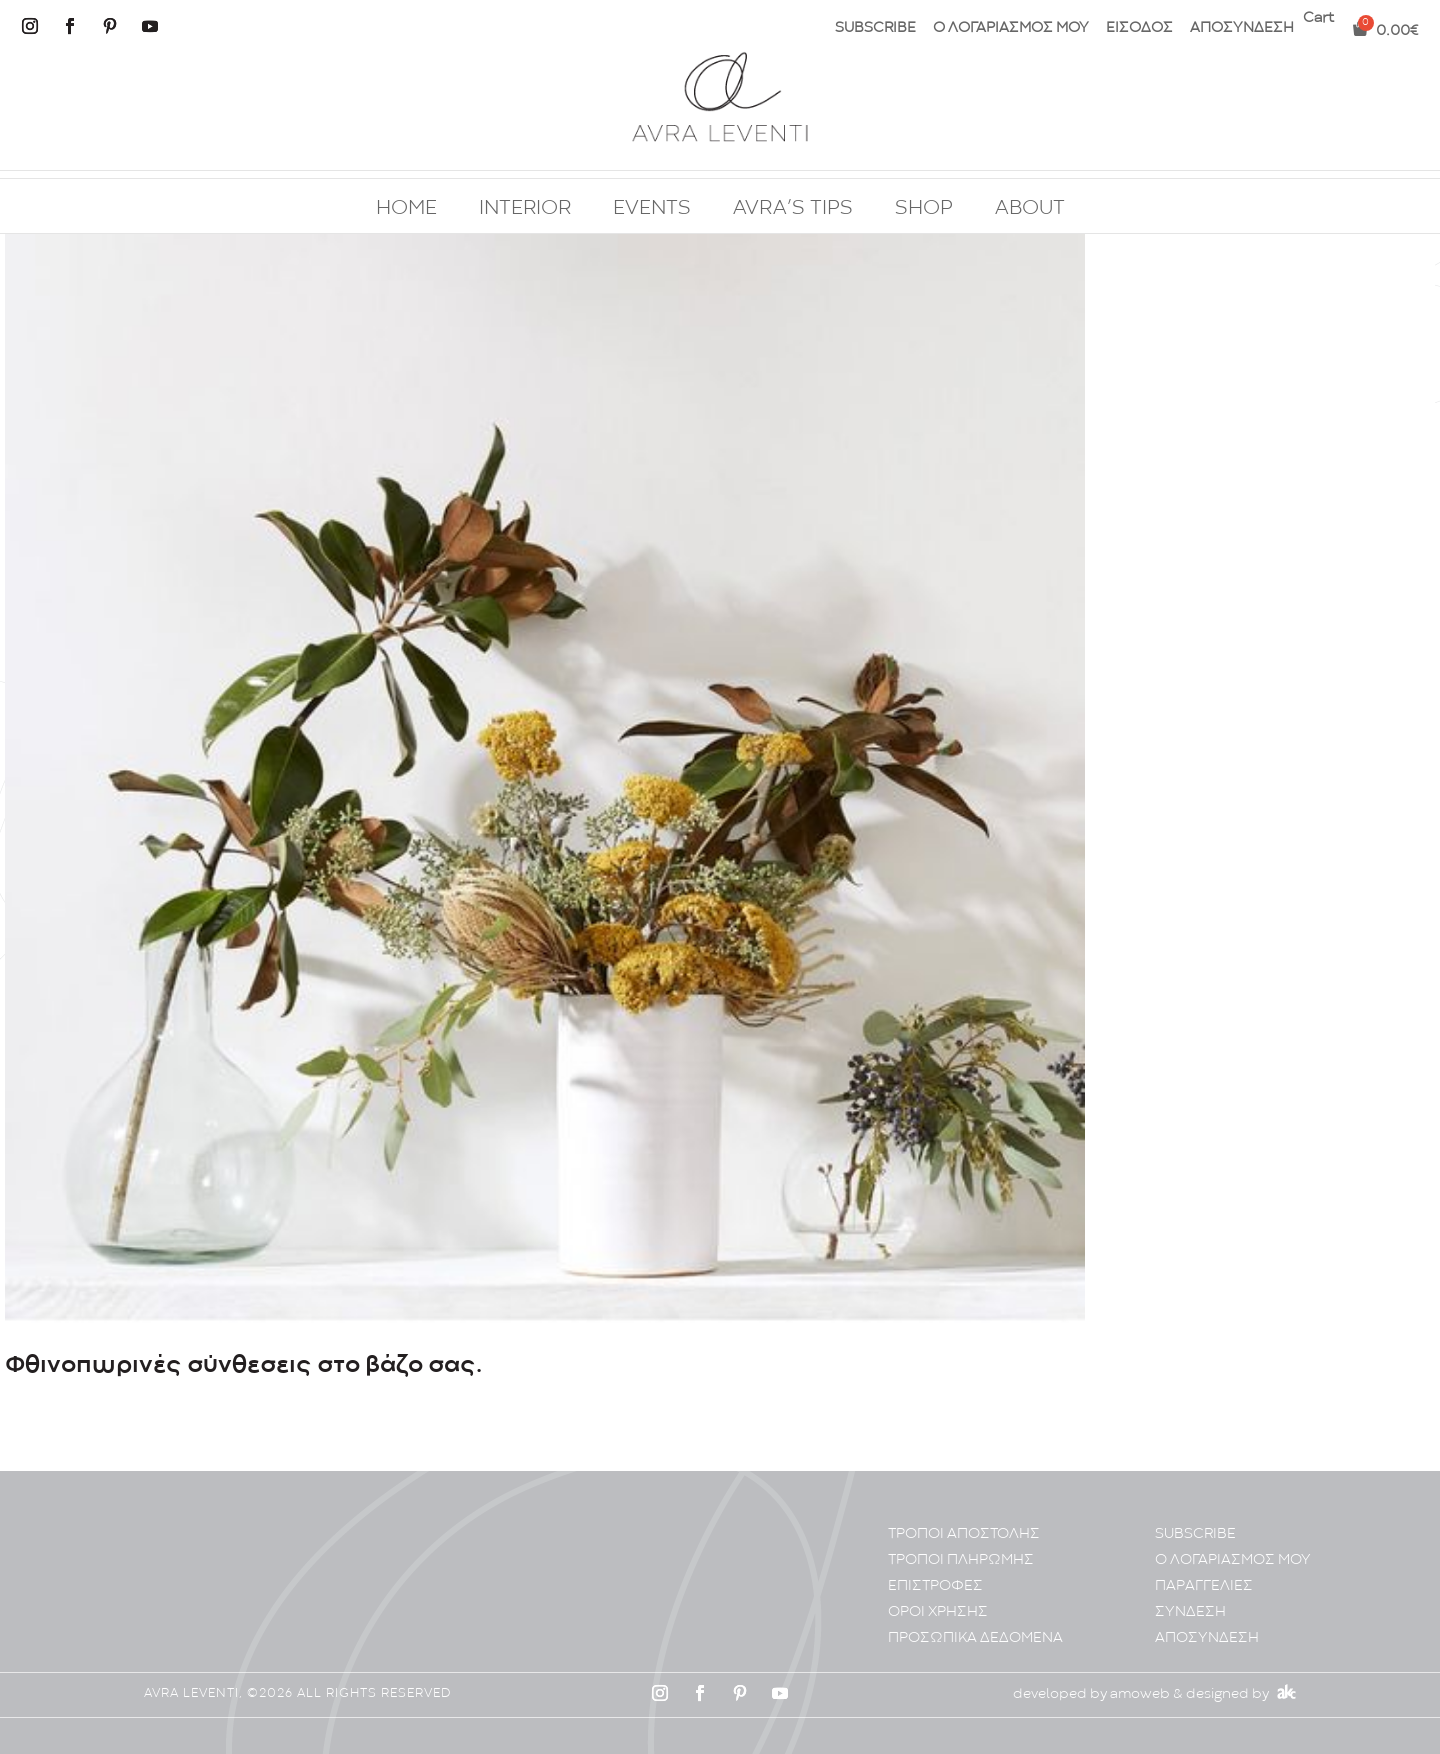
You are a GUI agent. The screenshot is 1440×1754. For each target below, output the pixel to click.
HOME (406, 209)
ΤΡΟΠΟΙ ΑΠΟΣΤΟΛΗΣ (964, 1534)
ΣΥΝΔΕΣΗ (1190, 1612)
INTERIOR (525, 209)
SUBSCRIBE (875, 28)
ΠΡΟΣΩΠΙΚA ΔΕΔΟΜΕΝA (975, 1638)
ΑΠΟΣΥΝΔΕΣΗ (1242, 28)
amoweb (1140, 1694)
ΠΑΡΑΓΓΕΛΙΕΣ (1204, 1586)
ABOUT (1030, 209)
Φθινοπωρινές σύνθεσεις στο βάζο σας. (243, 1365)
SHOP (924, 209)
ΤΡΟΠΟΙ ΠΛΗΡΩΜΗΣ (961, 1560)
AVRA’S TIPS (793, 209)
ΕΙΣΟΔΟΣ (1139, 28)
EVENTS (652, 209)
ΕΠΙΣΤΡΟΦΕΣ (935, 1586)
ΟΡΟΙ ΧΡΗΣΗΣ (938, 1612)
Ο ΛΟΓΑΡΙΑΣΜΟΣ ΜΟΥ (1011, 28)
